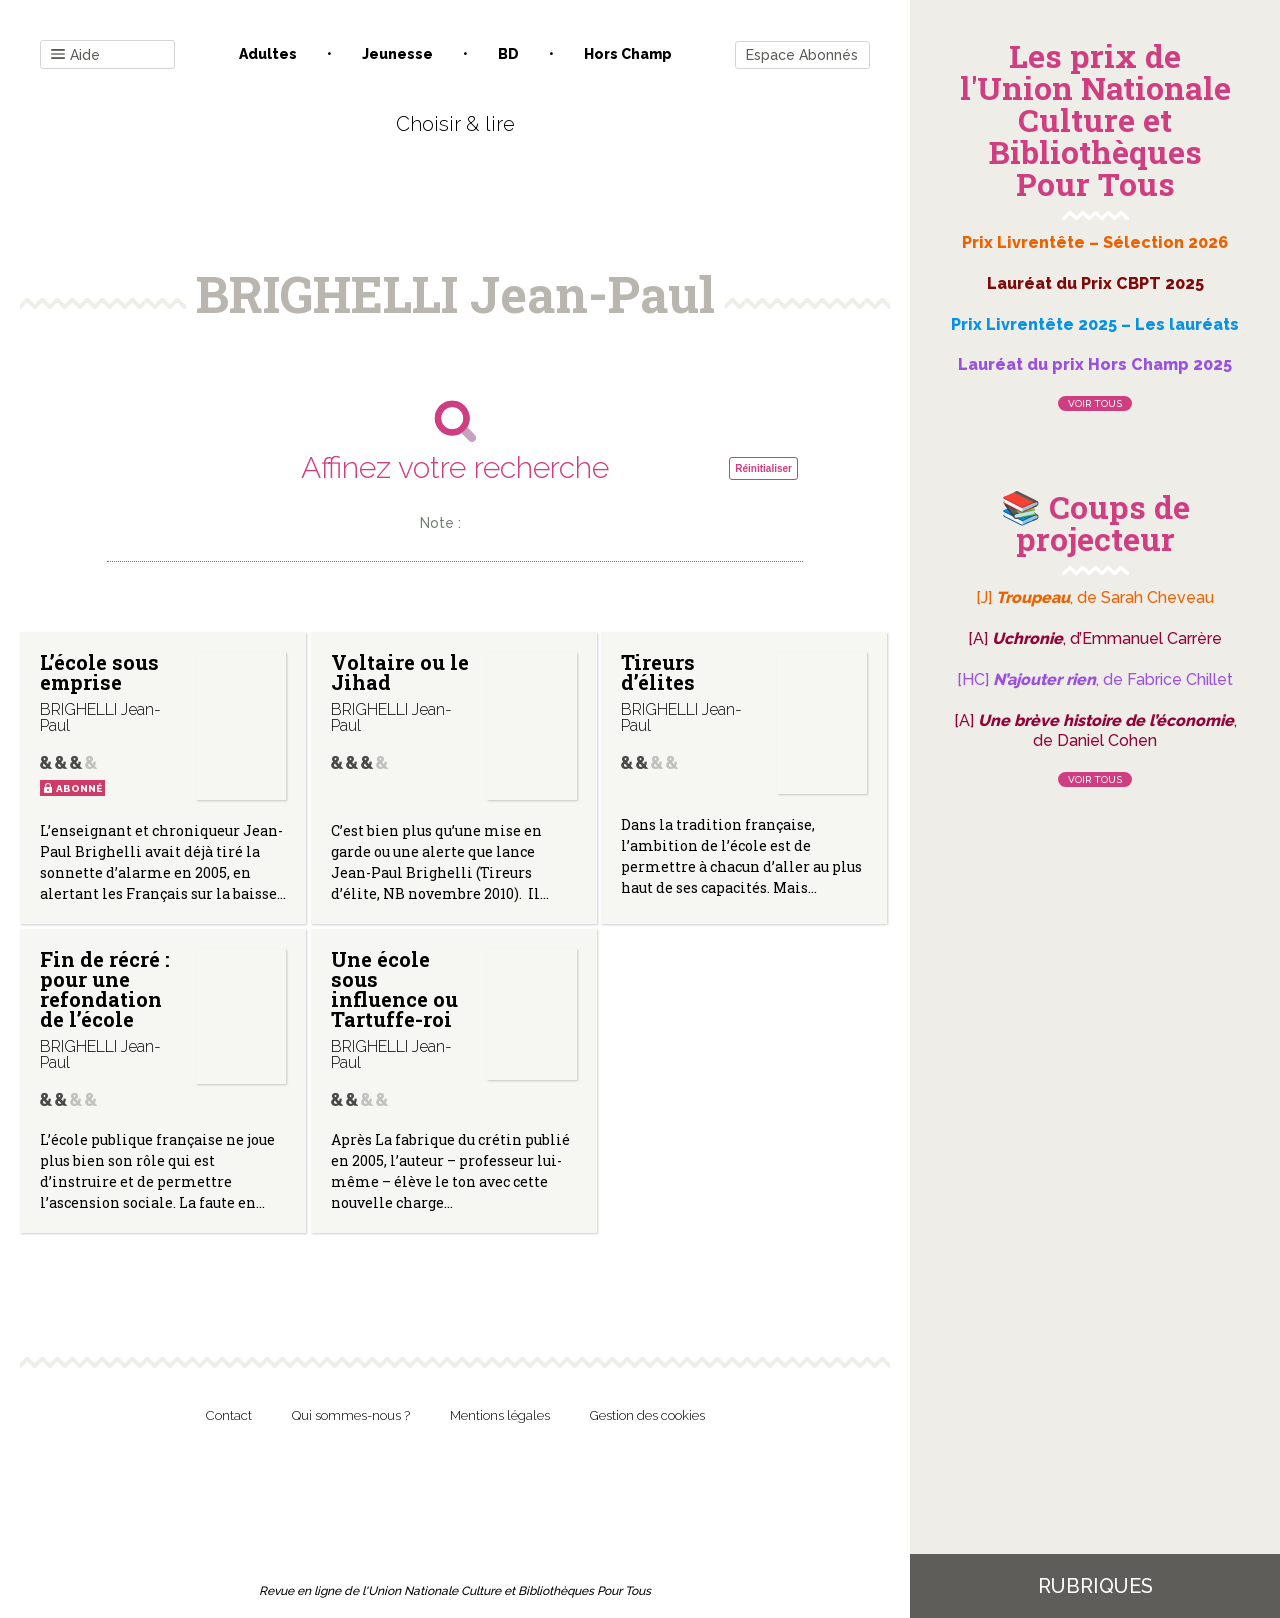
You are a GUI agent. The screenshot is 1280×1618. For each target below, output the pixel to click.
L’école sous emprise (99, 672)
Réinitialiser (763, 468)
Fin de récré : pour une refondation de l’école (105, 989)
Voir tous (1095, 403)
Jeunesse (397, 54)
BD (508, 54)
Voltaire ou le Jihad (400, 672)
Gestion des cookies (647, 1415)
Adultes (268, 54)
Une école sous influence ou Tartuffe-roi (394, 989)
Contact (229, 1415)
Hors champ (628, 54)
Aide (75, 55)
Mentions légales (500, 1415)
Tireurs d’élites (658, 672)
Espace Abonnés (802, 55)
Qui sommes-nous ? (351, 1415)
